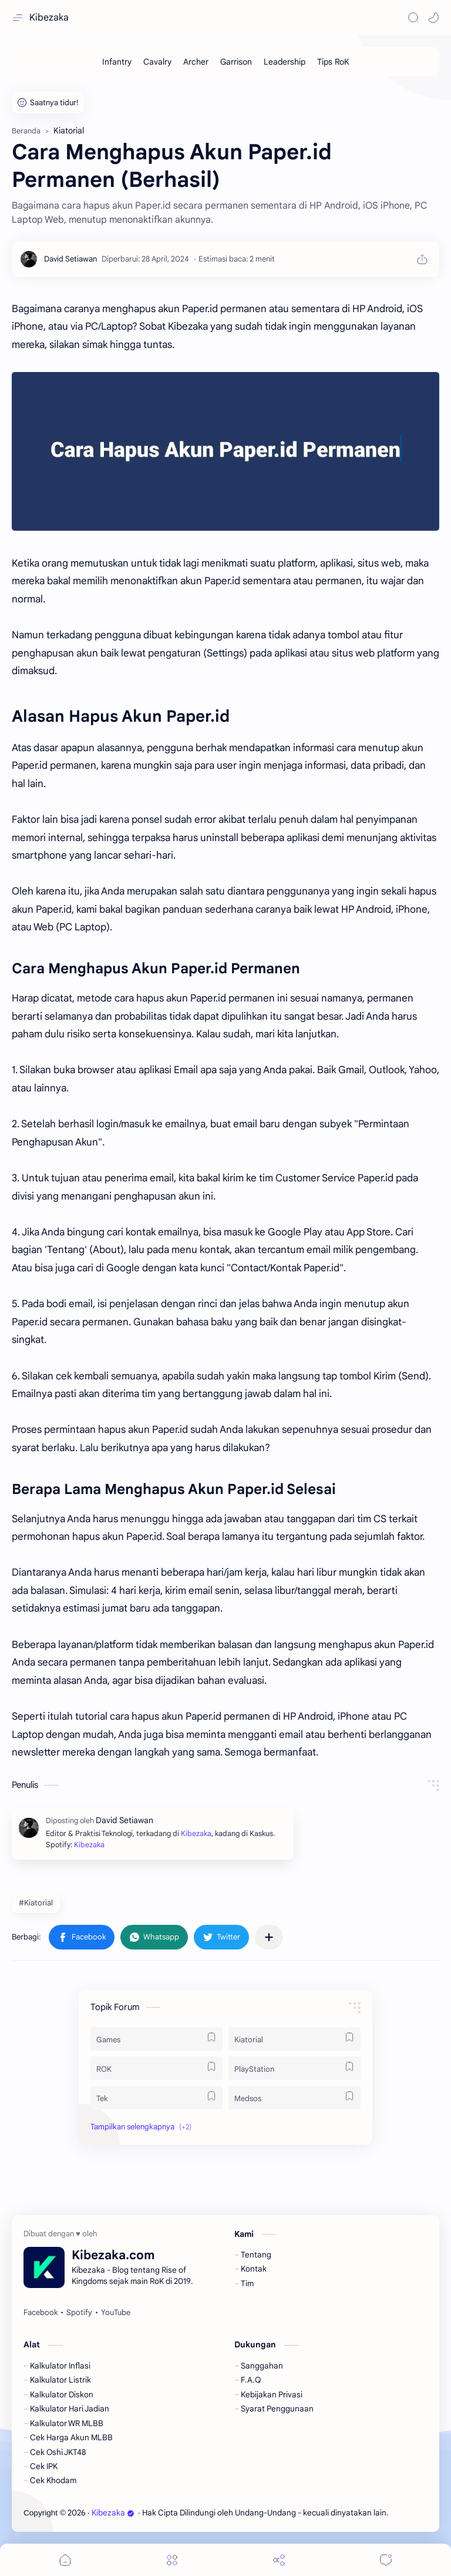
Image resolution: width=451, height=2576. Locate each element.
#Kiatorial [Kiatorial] (36, 1903)
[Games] (156, 2039)
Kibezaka (49, 18)
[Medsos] (294, 2097)
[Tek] (156, 2097)
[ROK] (156, 2068)
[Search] (413, 17)
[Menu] (172, 2560)
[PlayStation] (294, 2068)
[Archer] (195, 62)
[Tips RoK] (333, 62)
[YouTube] (115, 2313)
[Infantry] (117, 62)
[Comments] (386, 2560)
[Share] (279, 2560)
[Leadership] (284, 62)
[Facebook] (40, 2313)
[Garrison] (236, 62)
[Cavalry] (157, 62)
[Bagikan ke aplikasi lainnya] (269, 1937)
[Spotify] (79, 2313)
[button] (433, 17)
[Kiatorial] (294, 2039)
